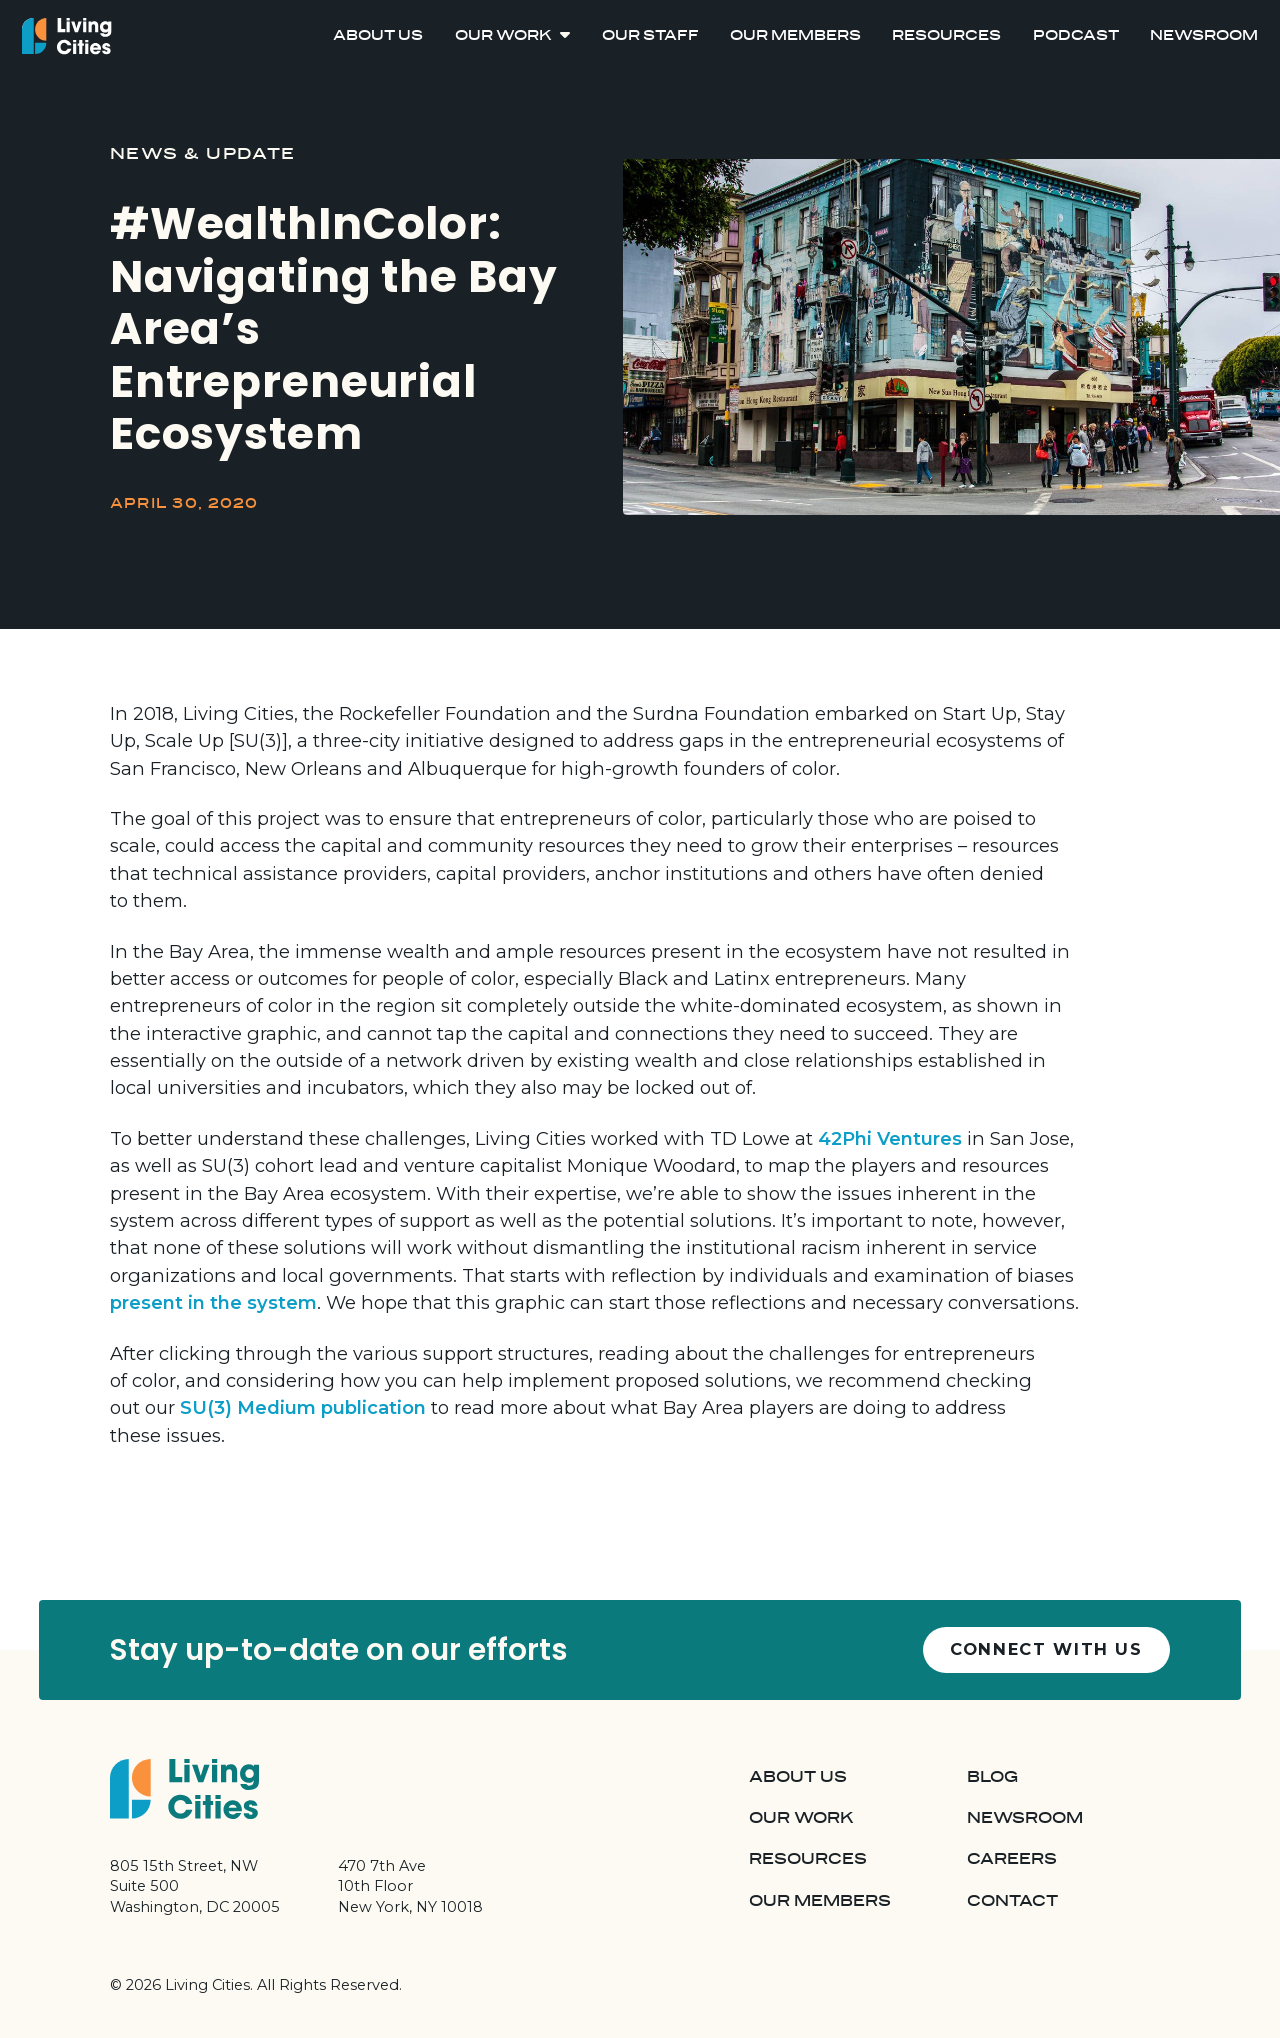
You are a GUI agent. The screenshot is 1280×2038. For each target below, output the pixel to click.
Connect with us (1046, 1649)
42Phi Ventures (890, 1138)
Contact (1012, 1901)
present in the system (213, 1302)
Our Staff (650, 36)
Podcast (1076, 36)
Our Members (795, 36)
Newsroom (1204, 36)
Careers (1012, 1859)
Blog (992, 1777)
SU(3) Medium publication (303, 1407)
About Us (378, 36)
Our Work (503, 36)
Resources (946, 36)
